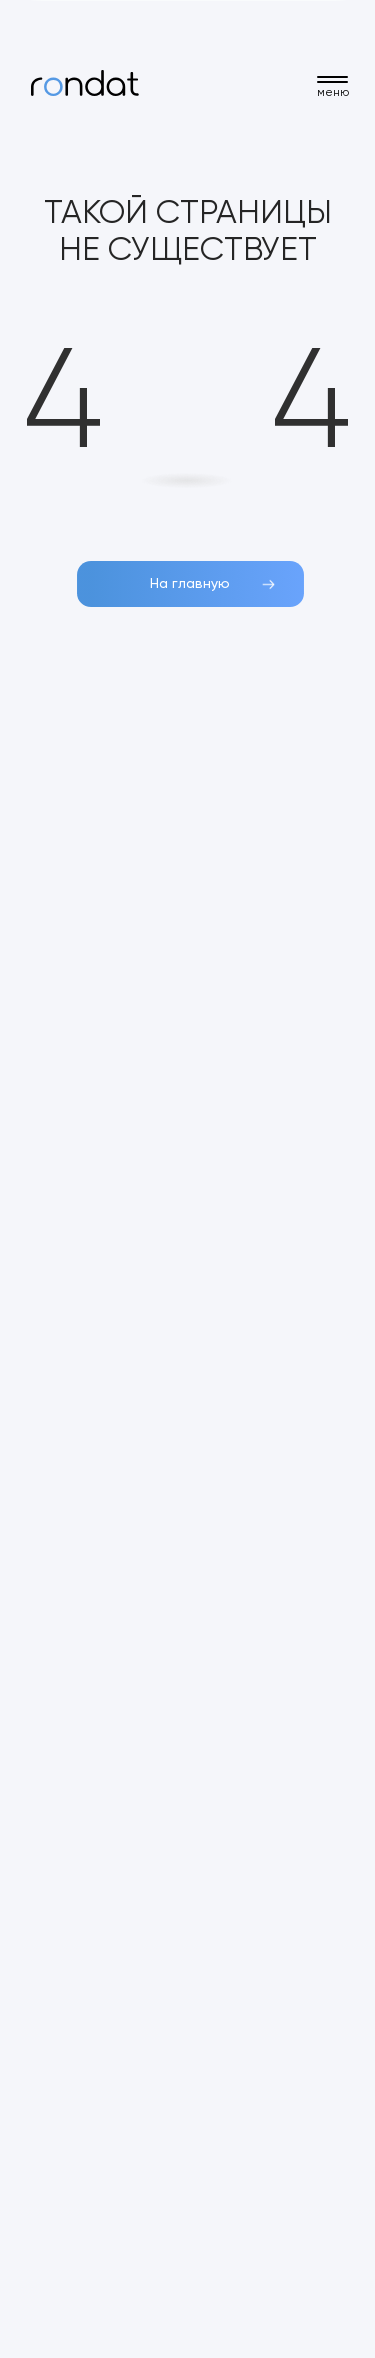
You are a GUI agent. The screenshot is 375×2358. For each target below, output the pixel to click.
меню (333, 93)
